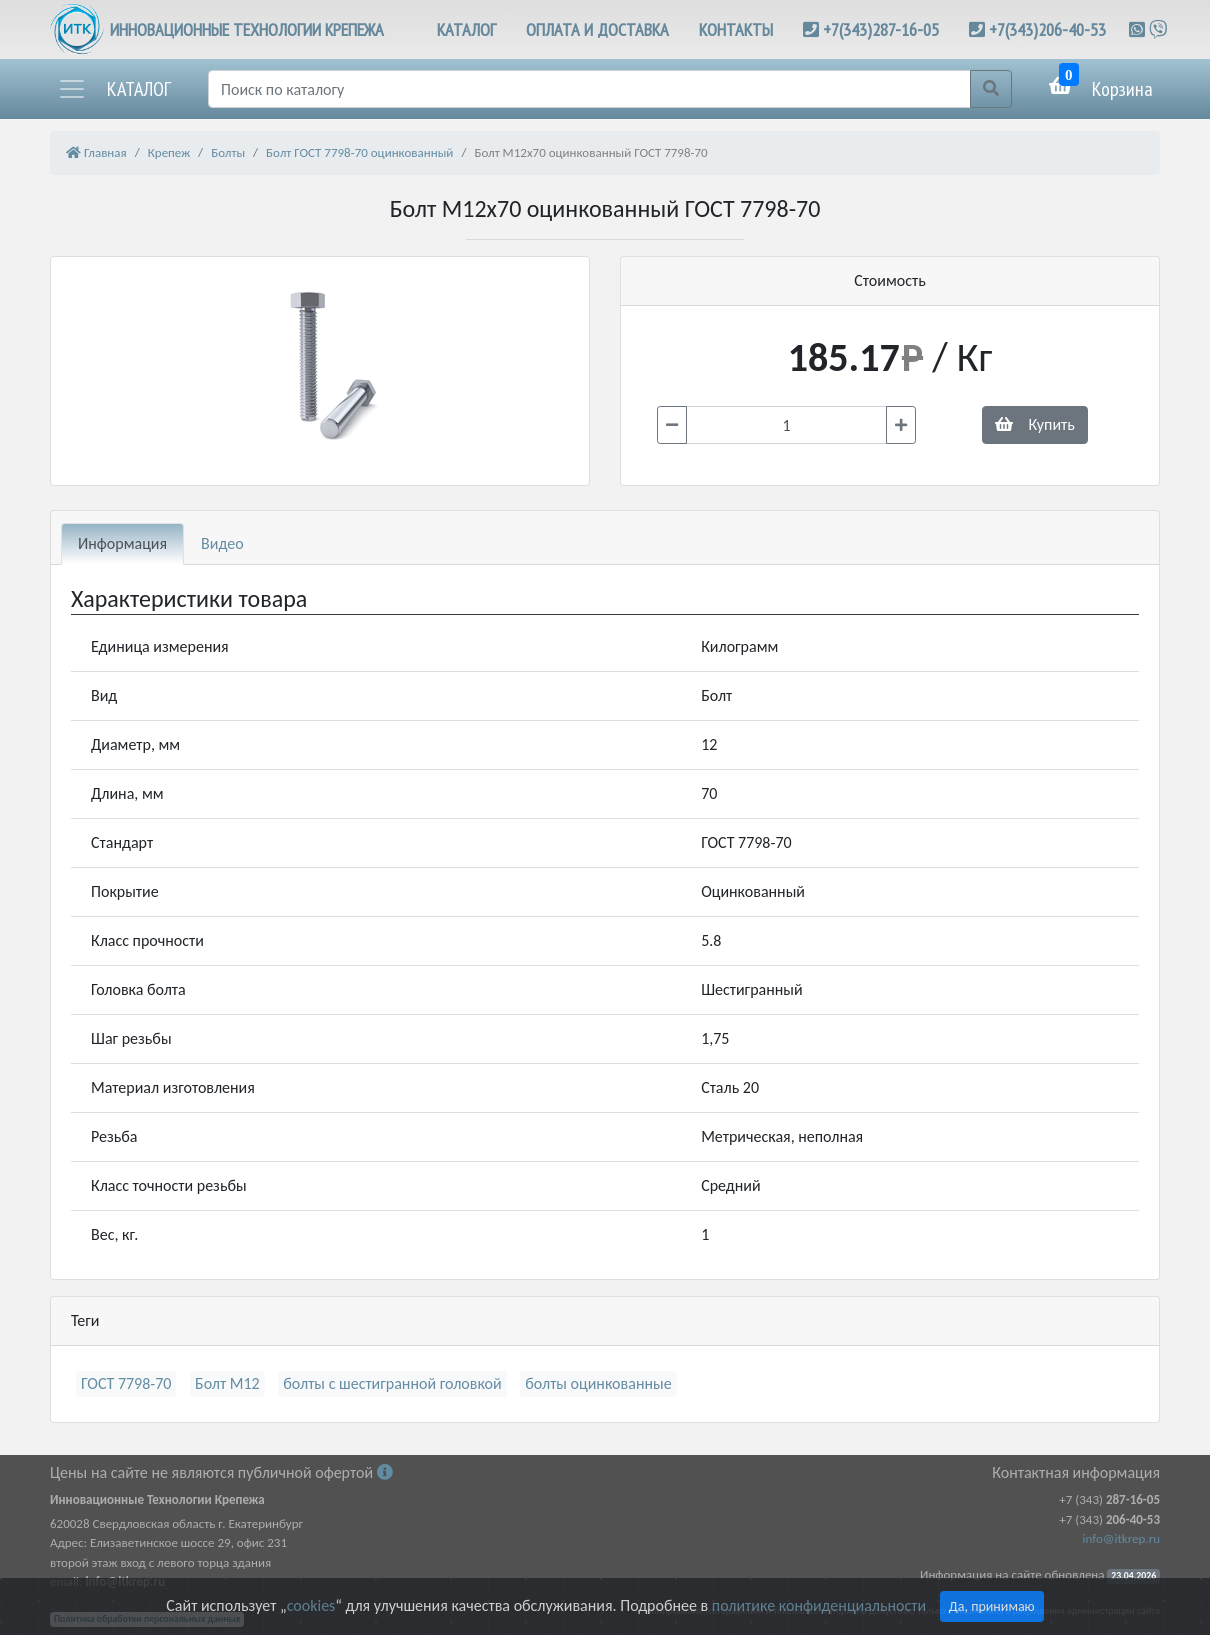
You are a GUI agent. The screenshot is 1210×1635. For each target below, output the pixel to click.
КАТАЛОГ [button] (466, 29)
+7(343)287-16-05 (881, 29)
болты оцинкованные (598, 1383)
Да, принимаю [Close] (992, 1606)
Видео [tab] (222, 543)
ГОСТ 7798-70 (126, 1383)
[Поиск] (589, 89)
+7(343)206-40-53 (1047, 29)
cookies (311, 1605)
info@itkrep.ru (1121, 1538)
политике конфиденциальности (819, 1605)
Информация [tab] (122, 543)
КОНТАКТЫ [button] (736, 29)
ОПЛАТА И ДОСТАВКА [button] (597, 29)
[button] (114, 89)
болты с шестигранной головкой (392, 1383)
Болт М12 (227, 1383)
